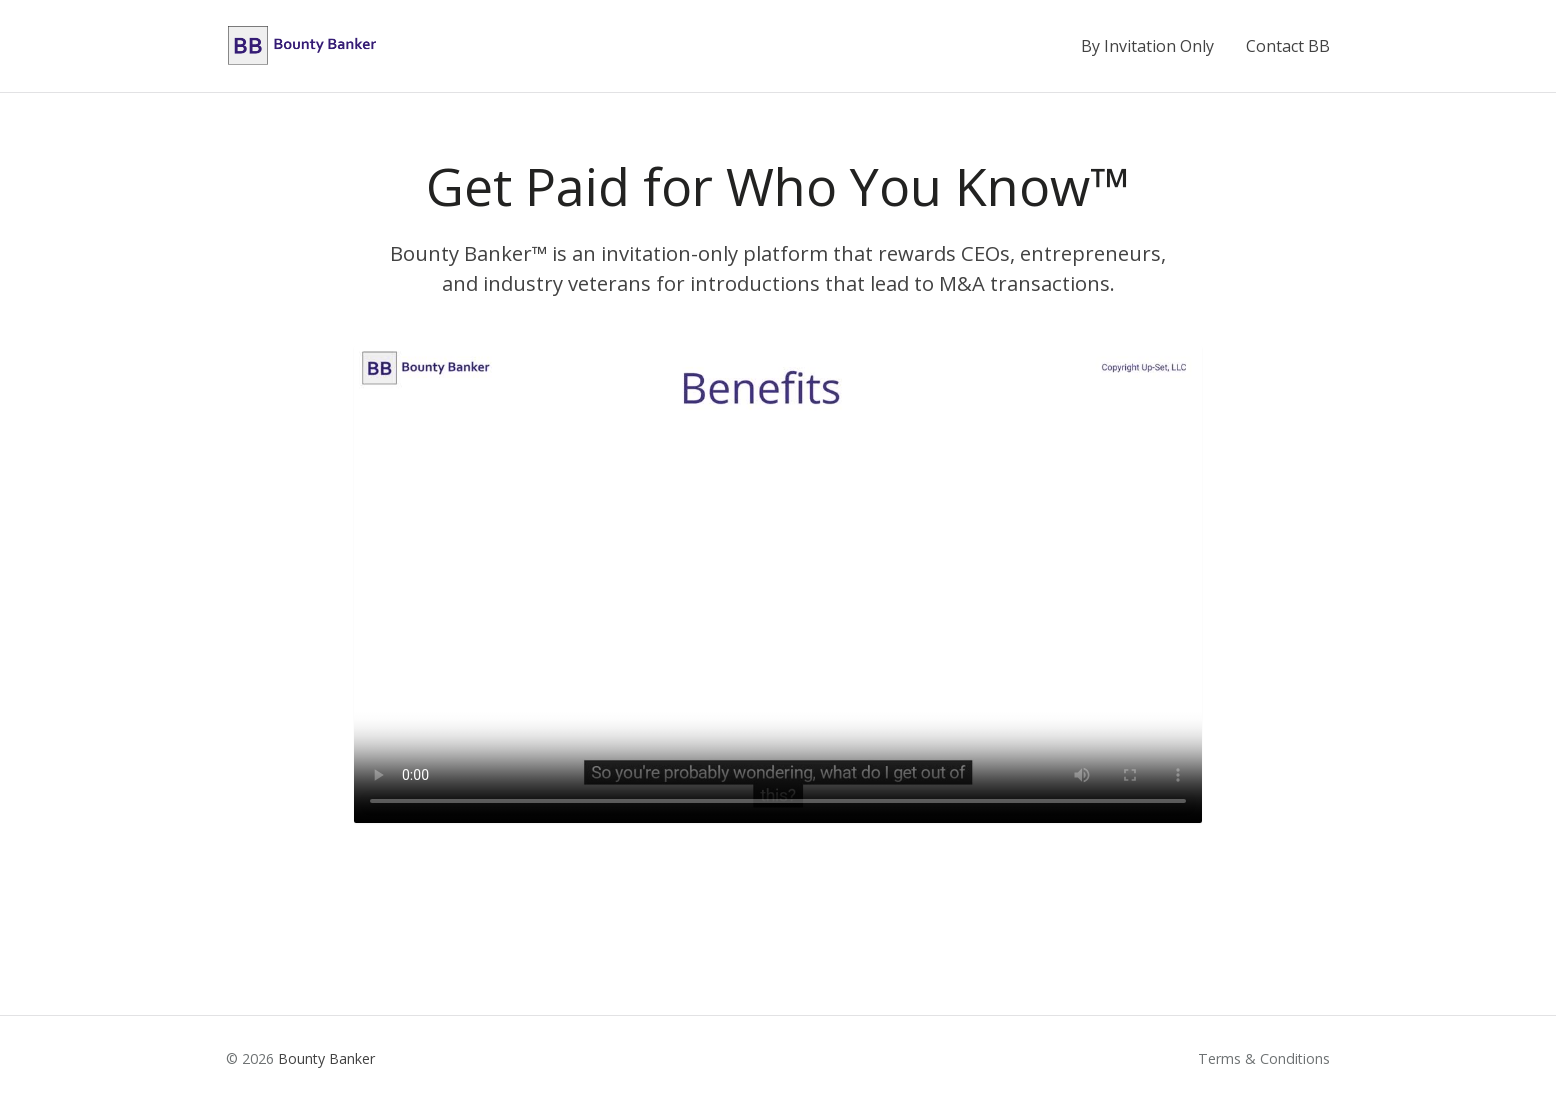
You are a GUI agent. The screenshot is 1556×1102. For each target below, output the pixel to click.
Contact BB (1288, 46)
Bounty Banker (326, 1058)
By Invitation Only (1147, 46)
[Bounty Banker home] (302, 46)
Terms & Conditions (1264, 1058)
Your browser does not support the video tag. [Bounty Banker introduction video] (778, 584)
